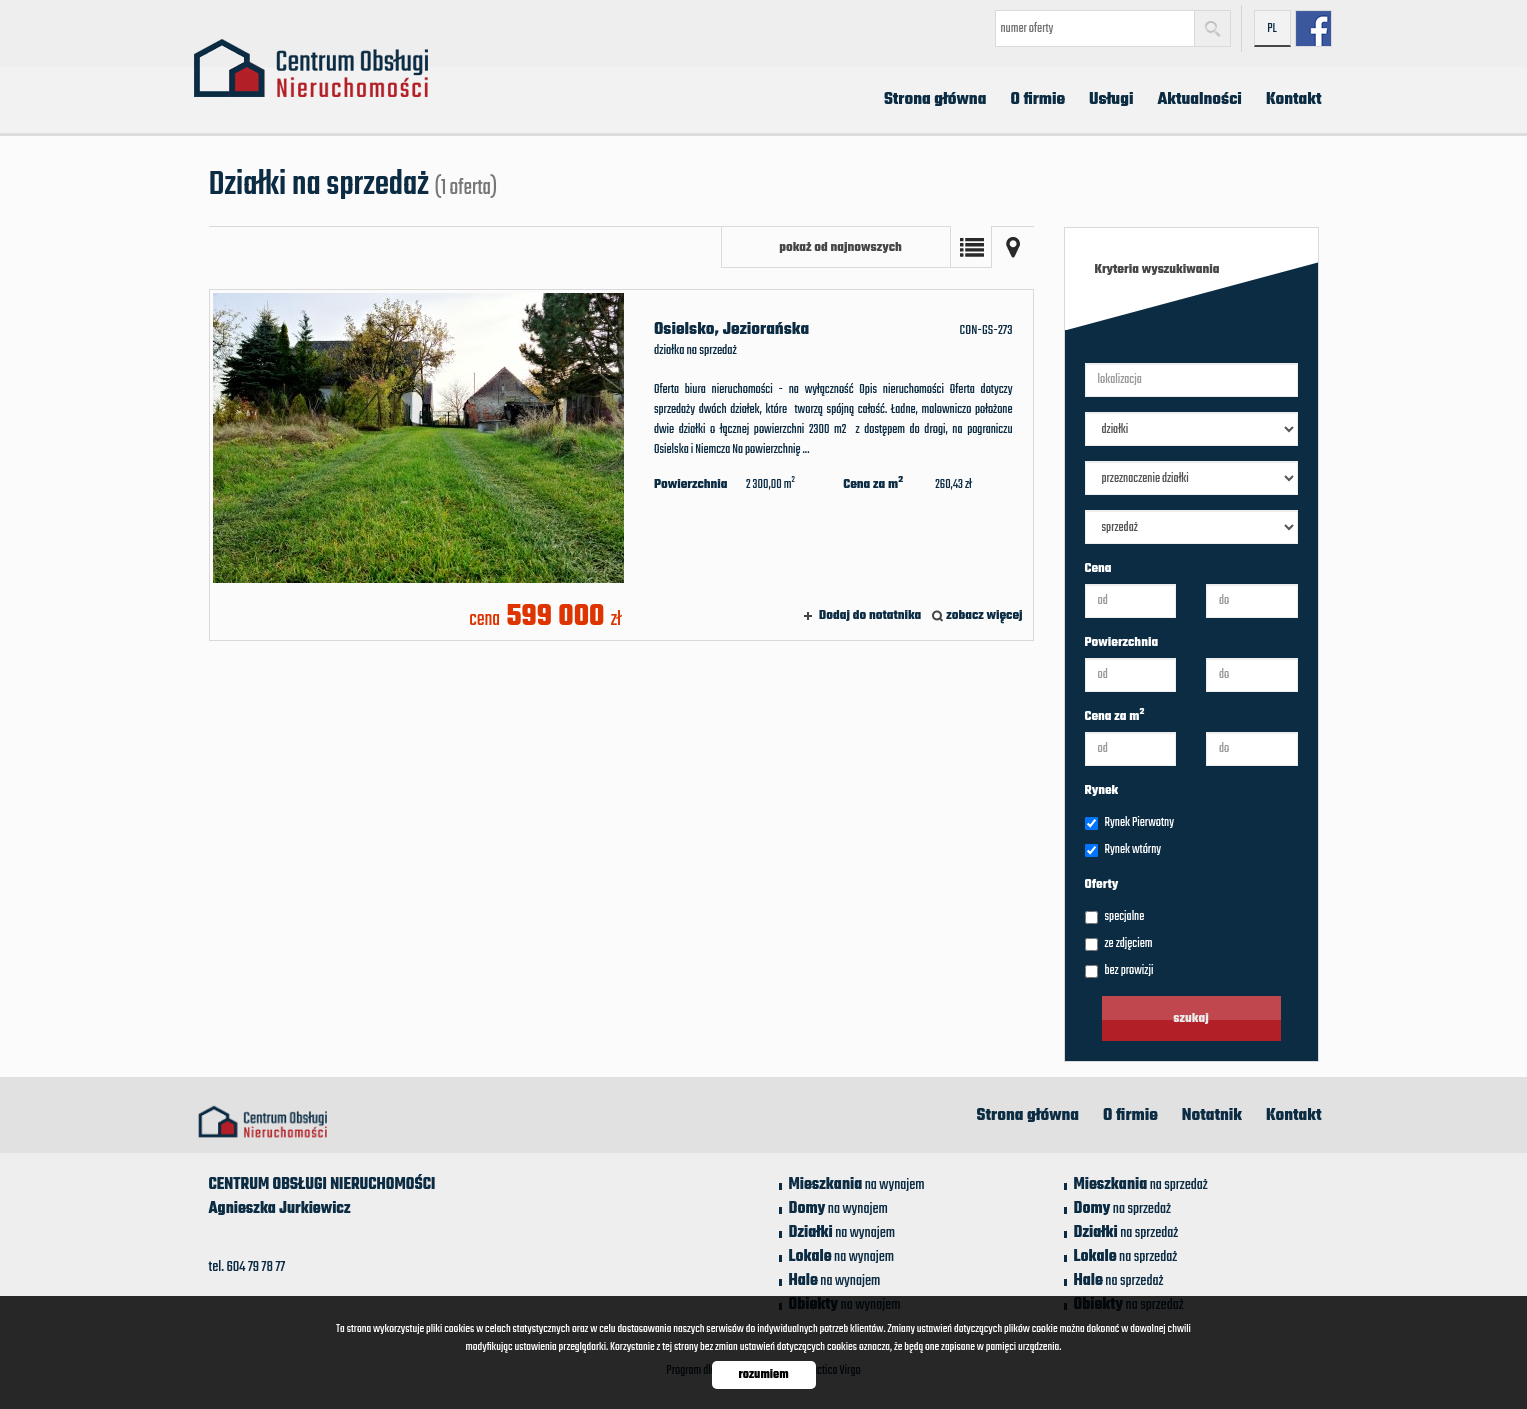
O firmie (1037, 100)
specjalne (1115, 917)
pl (1272, 29)
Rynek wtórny (1123, 850)
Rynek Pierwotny (1129, 823)
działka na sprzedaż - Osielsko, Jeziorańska (621, 465)
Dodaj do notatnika (870, 616)
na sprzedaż (1141, 1185)
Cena (1098, 569)
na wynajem (857, 1185)
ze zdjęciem (1119, 944)
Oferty (1102, 885)
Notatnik (1212, 1116)
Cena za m (1115, 717)
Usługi (1111, 100)
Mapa (1013, 247)
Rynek (1102, 791)
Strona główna (935, 100)
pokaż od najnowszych (840, 248)
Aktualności (1199, 100)
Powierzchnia (1122, 643)
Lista (971, 247)
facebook (1313, 28)
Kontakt (1294, 100)
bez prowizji (1119, 971)
